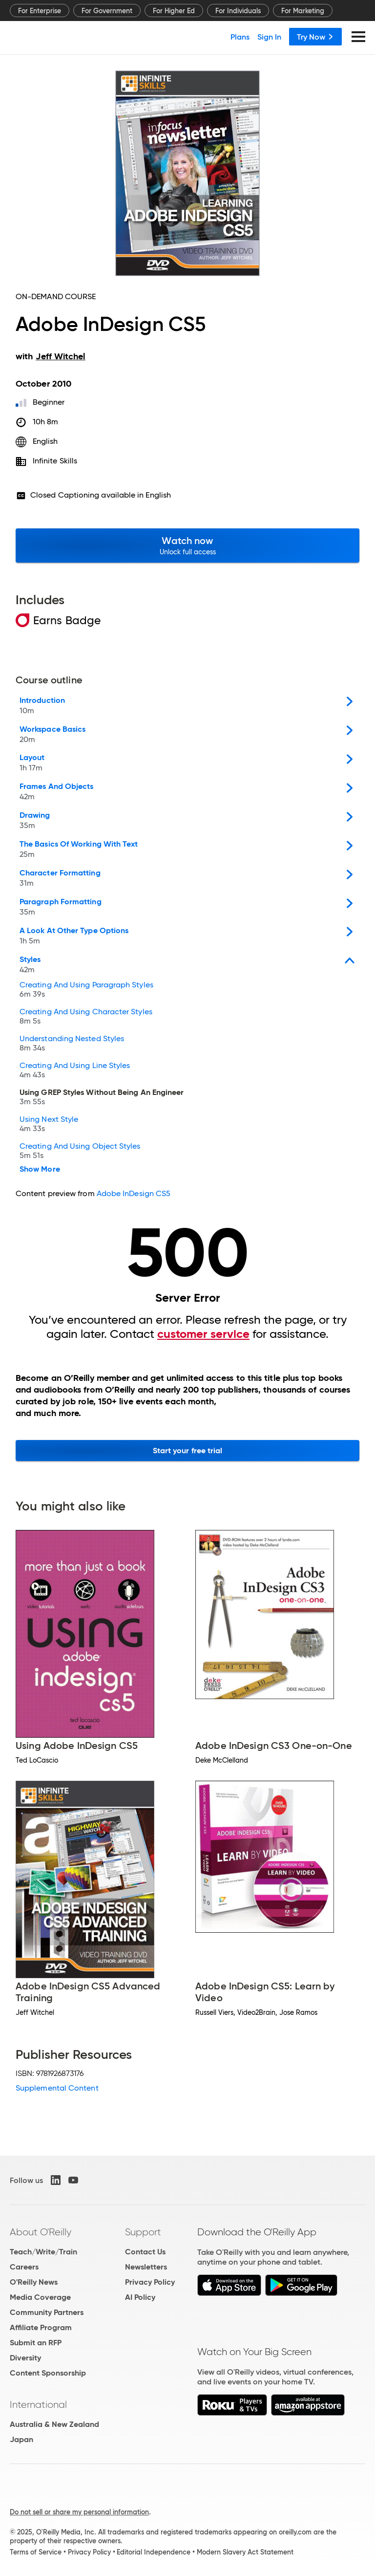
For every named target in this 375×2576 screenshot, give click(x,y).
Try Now (315, 37)
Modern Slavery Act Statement (245, 2552)
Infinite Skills (55, 460)
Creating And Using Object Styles (80, 1151)
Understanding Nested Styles (72, 1044)
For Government (107, 10)
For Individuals (238, 10)
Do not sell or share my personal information (79, 2512)
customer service (203, 1334)
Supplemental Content (57, 2088)
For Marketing (302, 10)
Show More (40, 1169)
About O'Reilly (40, 2232)
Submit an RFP (36, 2342)
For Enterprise (39, 10)
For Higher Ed (174, 10)
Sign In (269, 37)
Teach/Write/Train (43, 2252)
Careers (24, 2267)
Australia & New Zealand (54, 2424)
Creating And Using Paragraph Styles (86, 990)
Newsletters (146, 2267)
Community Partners (46, 2312)
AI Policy (140, 2297)
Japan (21, 2439)
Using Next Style (49, 1125)
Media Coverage (40, 2297)
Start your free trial (188, 1450)
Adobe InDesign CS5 (133, 1193)
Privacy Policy (150, 2282)
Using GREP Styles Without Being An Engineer (102, 1098)
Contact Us (145, 2252)
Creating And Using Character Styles (86, 1017)
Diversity (25, 2358)
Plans (240, 37)
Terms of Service (36, 2552)
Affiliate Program (41, 2327)
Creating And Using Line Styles (75, 1071)
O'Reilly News (34, 2282)
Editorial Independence (153, 2552)
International (38, 2404)
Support (143, 2232)
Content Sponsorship (48, 2373)
